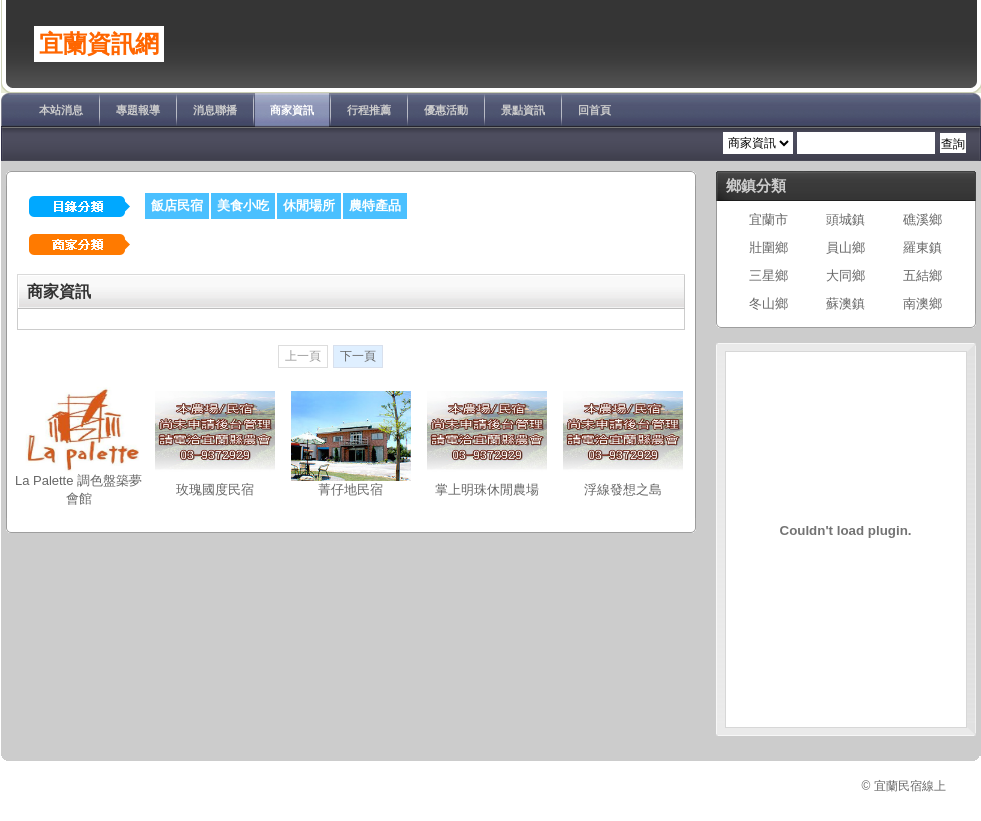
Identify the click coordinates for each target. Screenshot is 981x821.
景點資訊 (523, 110)
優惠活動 (446, 110)
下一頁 (358, 356)
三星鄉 (768, 275)
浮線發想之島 (623, 489)
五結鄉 (922, 275)
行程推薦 (369, 110)
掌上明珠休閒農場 (487, 489)
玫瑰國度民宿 (215, 489)
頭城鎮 (845, 219)
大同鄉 (845, 275)
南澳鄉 (922, 303)
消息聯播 (215, 110)
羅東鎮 (922, 247)
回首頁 (594, 110)
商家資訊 (292, 110)
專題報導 (138, 110)
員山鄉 (845, 247)
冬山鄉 (768, 303)
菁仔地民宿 (350, 489)
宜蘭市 (768, 219)
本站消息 (61, 110)
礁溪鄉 (922, 219)
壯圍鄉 (768, 247)
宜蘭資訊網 (99, 44)
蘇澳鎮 (845, 303)
